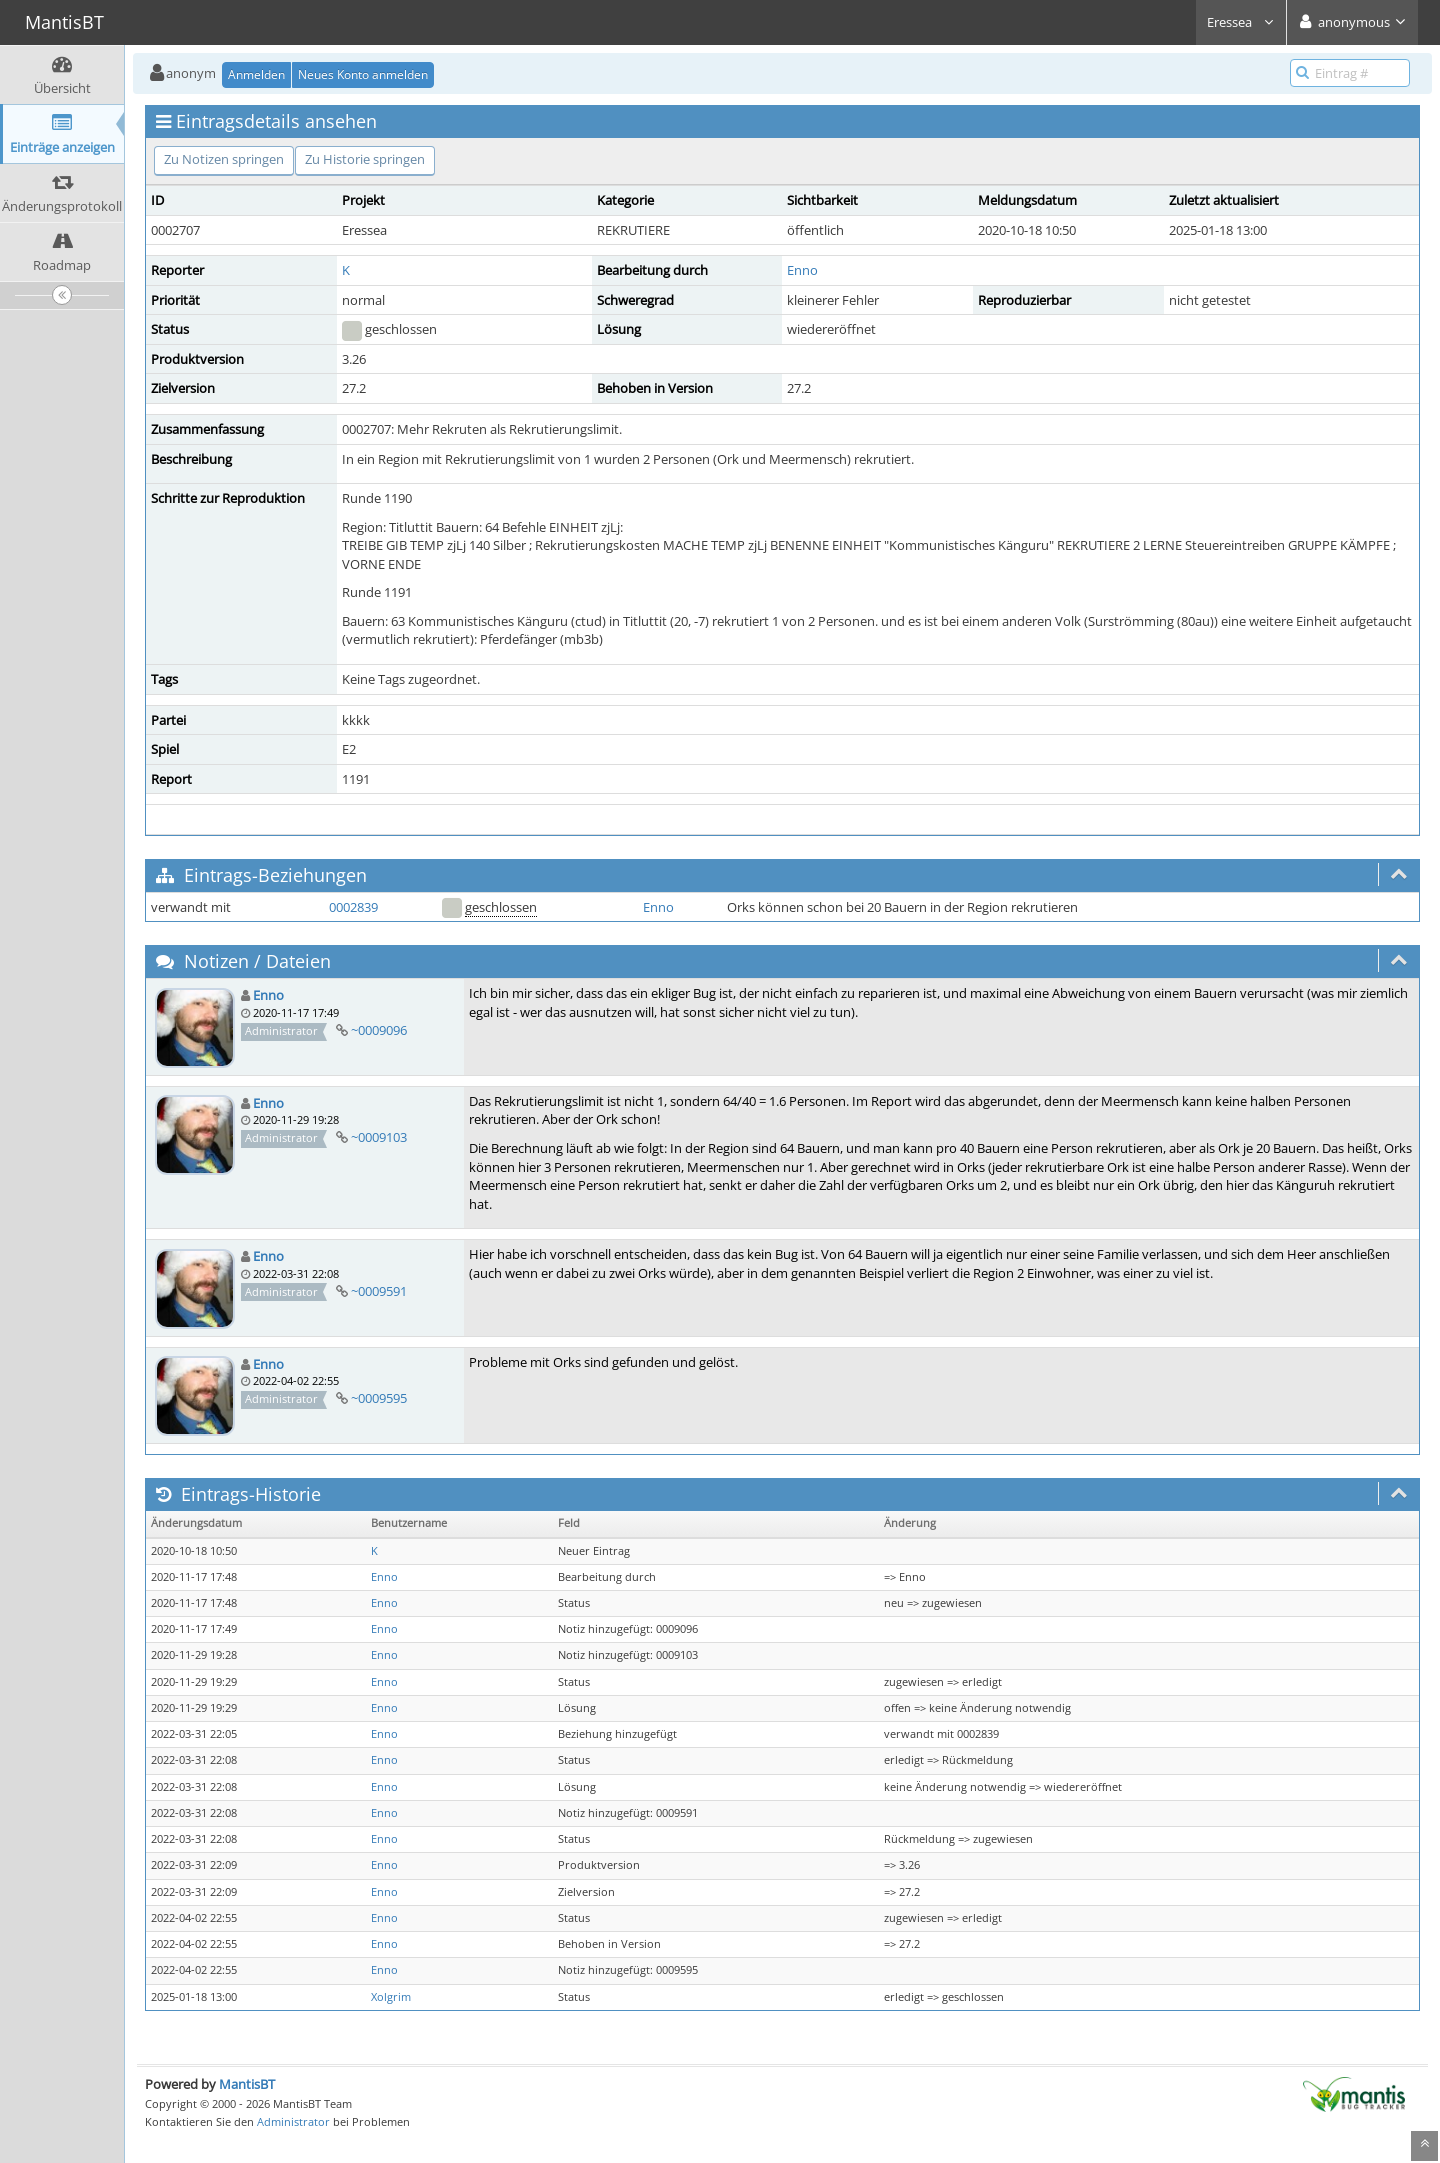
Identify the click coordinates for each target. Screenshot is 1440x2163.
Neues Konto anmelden (363, 74)
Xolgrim (391, 1997)
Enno (802, 270)
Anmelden (256, 74)
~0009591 (379, 1291)
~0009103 (379, 1137)
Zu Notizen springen (224, 159)
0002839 (353, 907)
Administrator (293, 2121)
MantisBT (247, 2084)
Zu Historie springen (365, 159)
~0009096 (379, 1030)
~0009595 (379, 1398)
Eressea (1241, 22)
